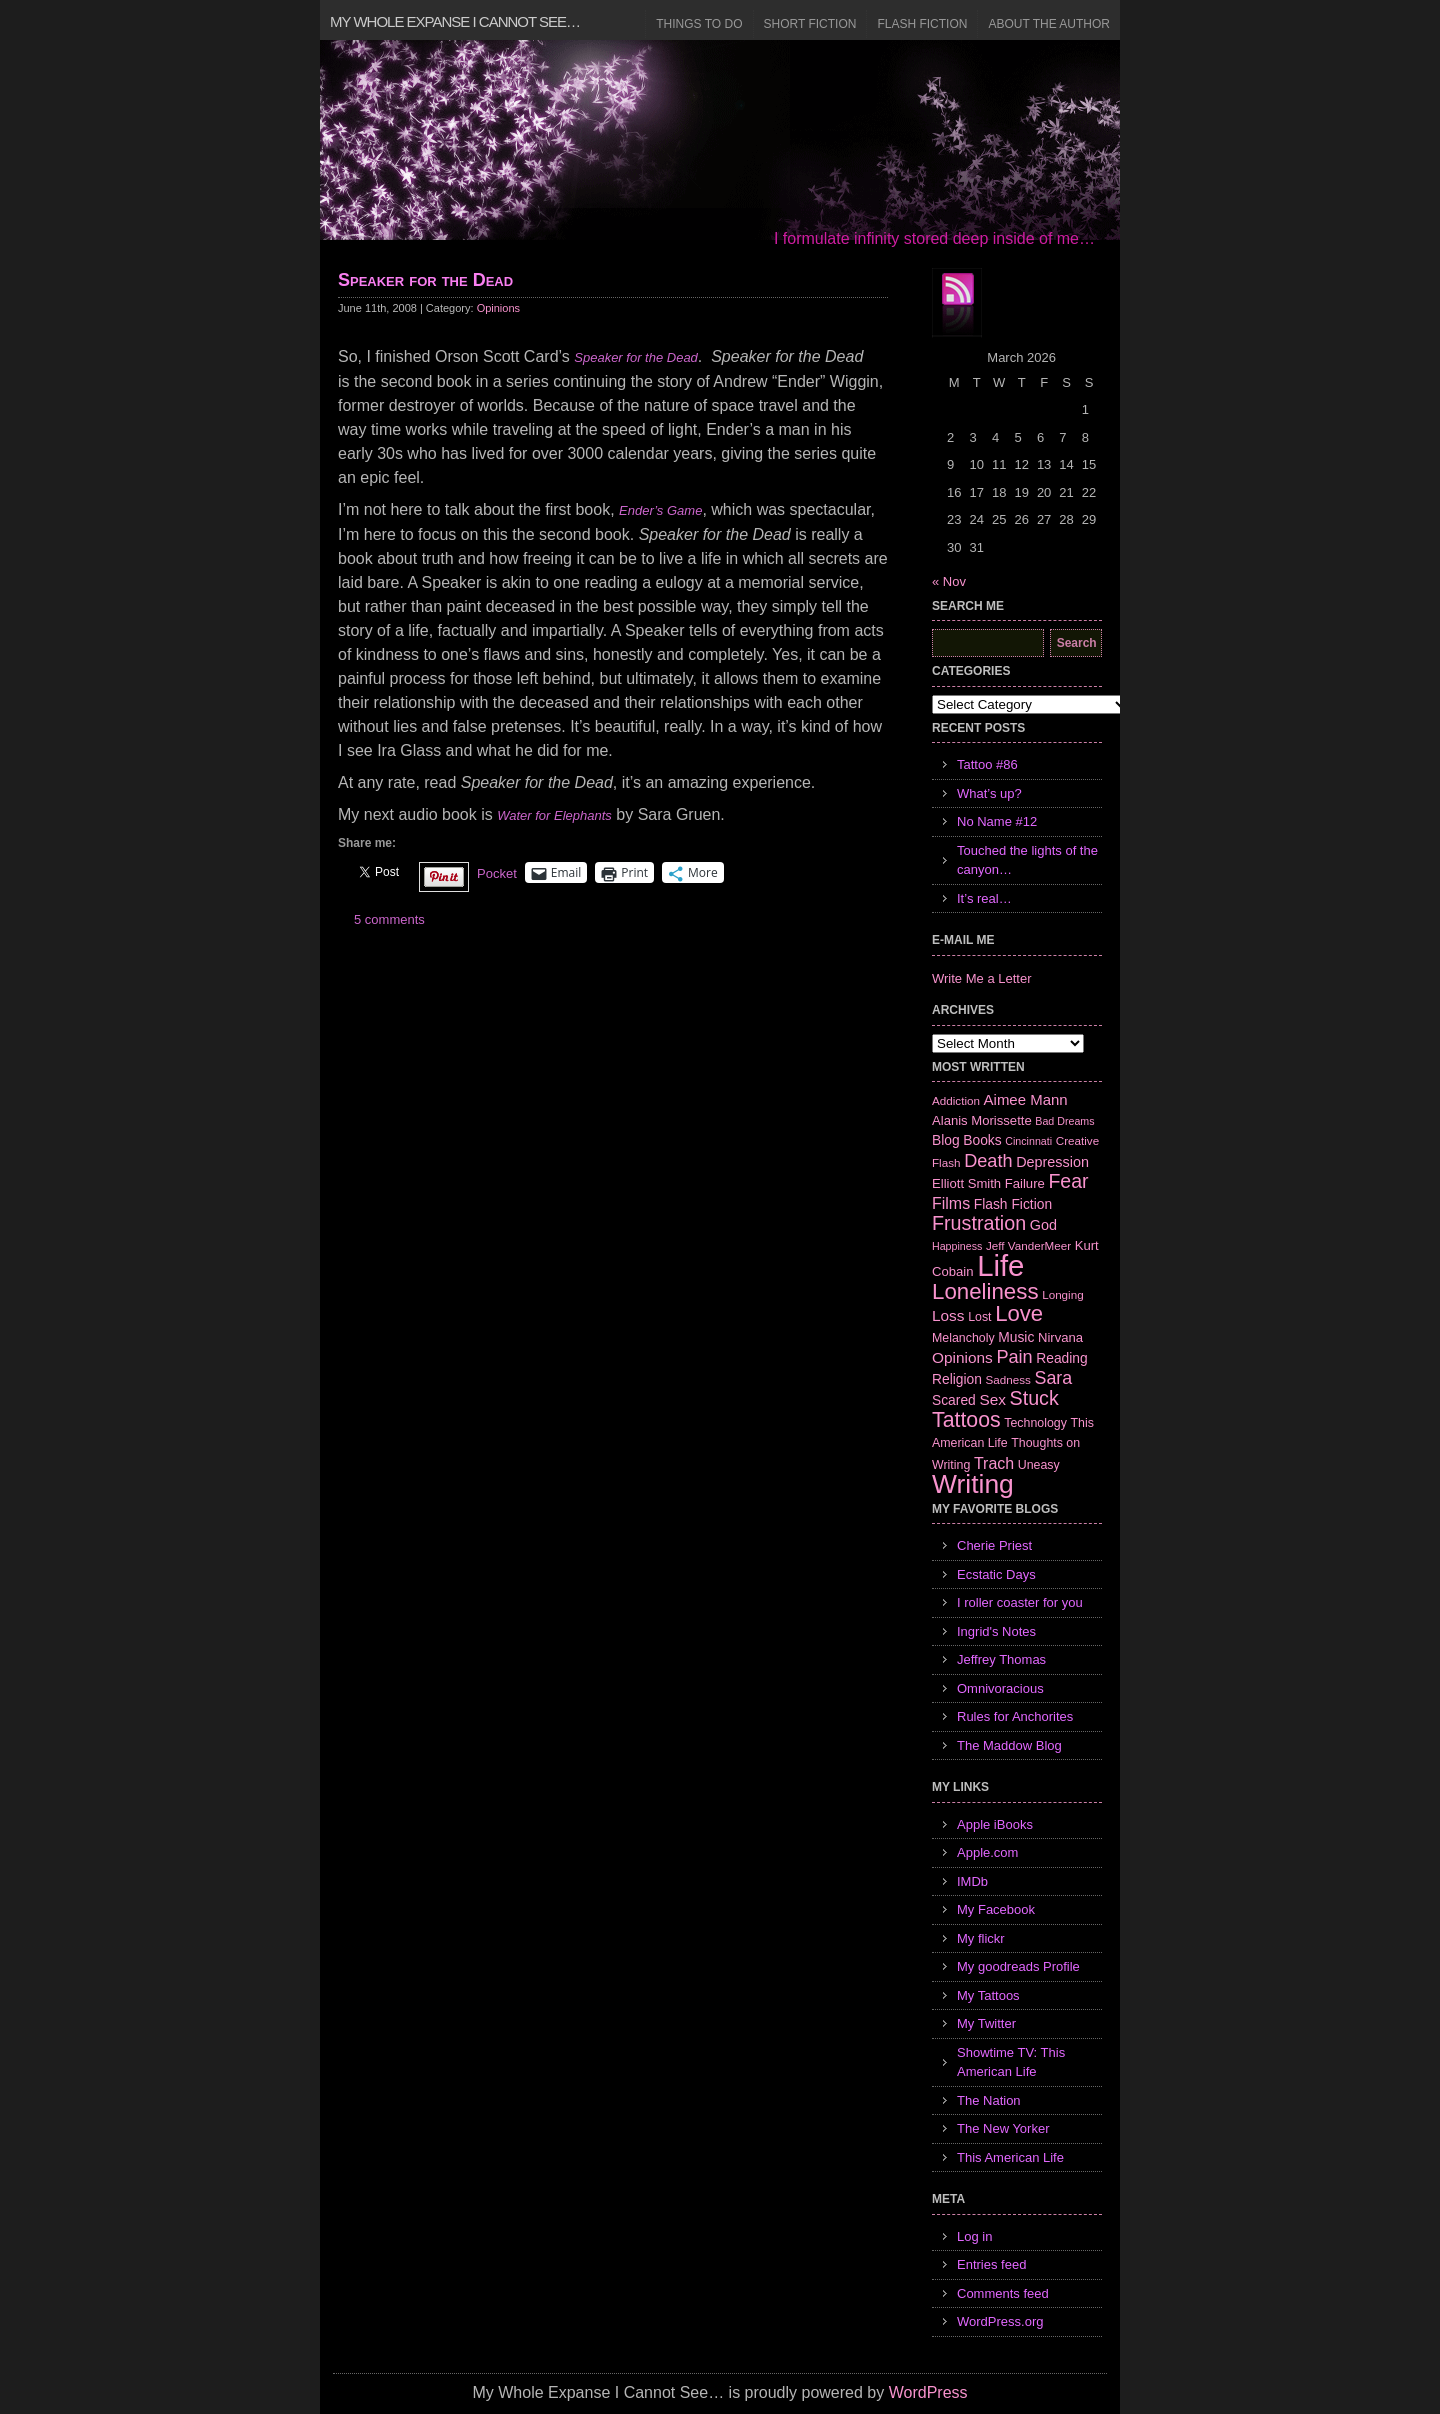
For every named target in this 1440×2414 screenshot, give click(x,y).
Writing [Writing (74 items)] (973, 1484)
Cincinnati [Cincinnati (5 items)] (1028, 1141)
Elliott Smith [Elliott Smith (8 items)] (966, 1183)
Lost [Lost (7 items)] (979, 1317)
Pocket (497, 873)
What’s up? (989, 793)
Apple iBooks (995, 1824)
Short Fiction (810, 24)
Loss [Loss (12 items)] (948, 1315)
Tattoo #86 (987, 764)
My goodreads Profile (1018, 1966)
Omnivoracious (1000, 1688)
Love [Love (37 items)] (1019, 1313)
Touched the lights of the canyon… (1027, 860)
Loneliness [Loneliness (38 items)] (985, 1291)
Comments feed (1003, 2293)
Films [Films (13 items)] (951, 1203)
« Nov (949, 581)
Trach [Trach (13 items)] (994, 1463)
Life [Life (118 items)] (1000, 1265)
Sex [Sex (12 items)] (992, 1399)
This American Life (1010, 2157)
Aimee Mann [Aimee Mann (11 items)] (1026, 1099)
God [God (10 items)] (1043, 1225)
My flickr (981, 1938)
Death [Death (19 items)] (988, 1161)
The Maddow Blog (1009, 1745)
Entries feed (991, 2264)
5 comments (389, 919)
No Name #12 (997, 821)
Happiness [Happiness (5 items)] (957, 1246)
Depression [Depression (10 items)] (1052, 1162)
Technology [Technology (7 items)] (1035, 1423)
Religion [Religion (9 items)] (957, 1379)
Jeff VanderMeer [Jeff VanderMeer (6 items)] (1028, 1245)
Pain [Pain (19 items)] (1014, 1357)
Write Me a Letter (981, 978)
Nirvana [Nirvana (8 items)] (1060, 1337)
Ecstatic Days (996, 1574)
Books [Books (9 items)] (982, 1140)
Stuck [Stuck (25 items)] (1034, 1398)
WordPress (928, 2392)
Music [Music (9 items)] (1016, 1337)
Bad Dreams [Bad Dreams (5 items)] (1064, 1121)
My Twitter (986, 2023)
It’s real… (984, 898)
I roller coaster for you (1020, 1602)
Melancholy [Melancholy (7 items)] (963, 1338)
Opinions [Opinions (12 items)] (962, 1357)
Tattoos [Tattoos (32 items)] (966, 1420)
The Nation (989, 2100)
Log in (974, 2236)
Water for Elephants (554, 815)
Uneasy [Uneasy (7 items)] (1039, 1465)
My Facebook (996, 1909)
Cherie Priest (994, 1545)
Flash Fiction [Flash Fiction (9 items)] (1013, 1204)
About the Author (1049, 24)
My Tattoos (988, 1995)
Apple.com (987, 1852)
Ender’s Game (660, 510)
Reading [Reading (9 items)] (1061, 1358)
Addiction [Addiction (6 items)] (956, 1100)
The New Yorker (1003, 2128)
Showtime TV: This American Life (1011, 2062)
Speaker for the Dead (425, 280)
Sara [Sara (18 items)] (1054, 1378)
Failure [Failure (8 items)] (1025, 1183)
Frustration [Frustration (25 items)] (979, 1223)
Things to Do (699, 24)
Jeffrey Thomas (1001, 1659)
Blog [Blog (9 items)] (946, 1140)
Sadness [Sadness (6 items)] (1008, 1379)
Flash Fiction (922, 24)
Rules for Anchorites (1015, 1716)
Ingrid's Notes (996, 1631)
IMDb (972, 1881)
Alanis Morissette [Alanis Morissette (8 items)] (982, 1120)
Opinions (498, 308)
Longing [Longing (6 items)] (1063, 1294)
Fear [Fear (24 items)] (1068, 1181)
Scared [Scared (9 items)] (954, 1400)
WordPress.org (1000, 2321)
